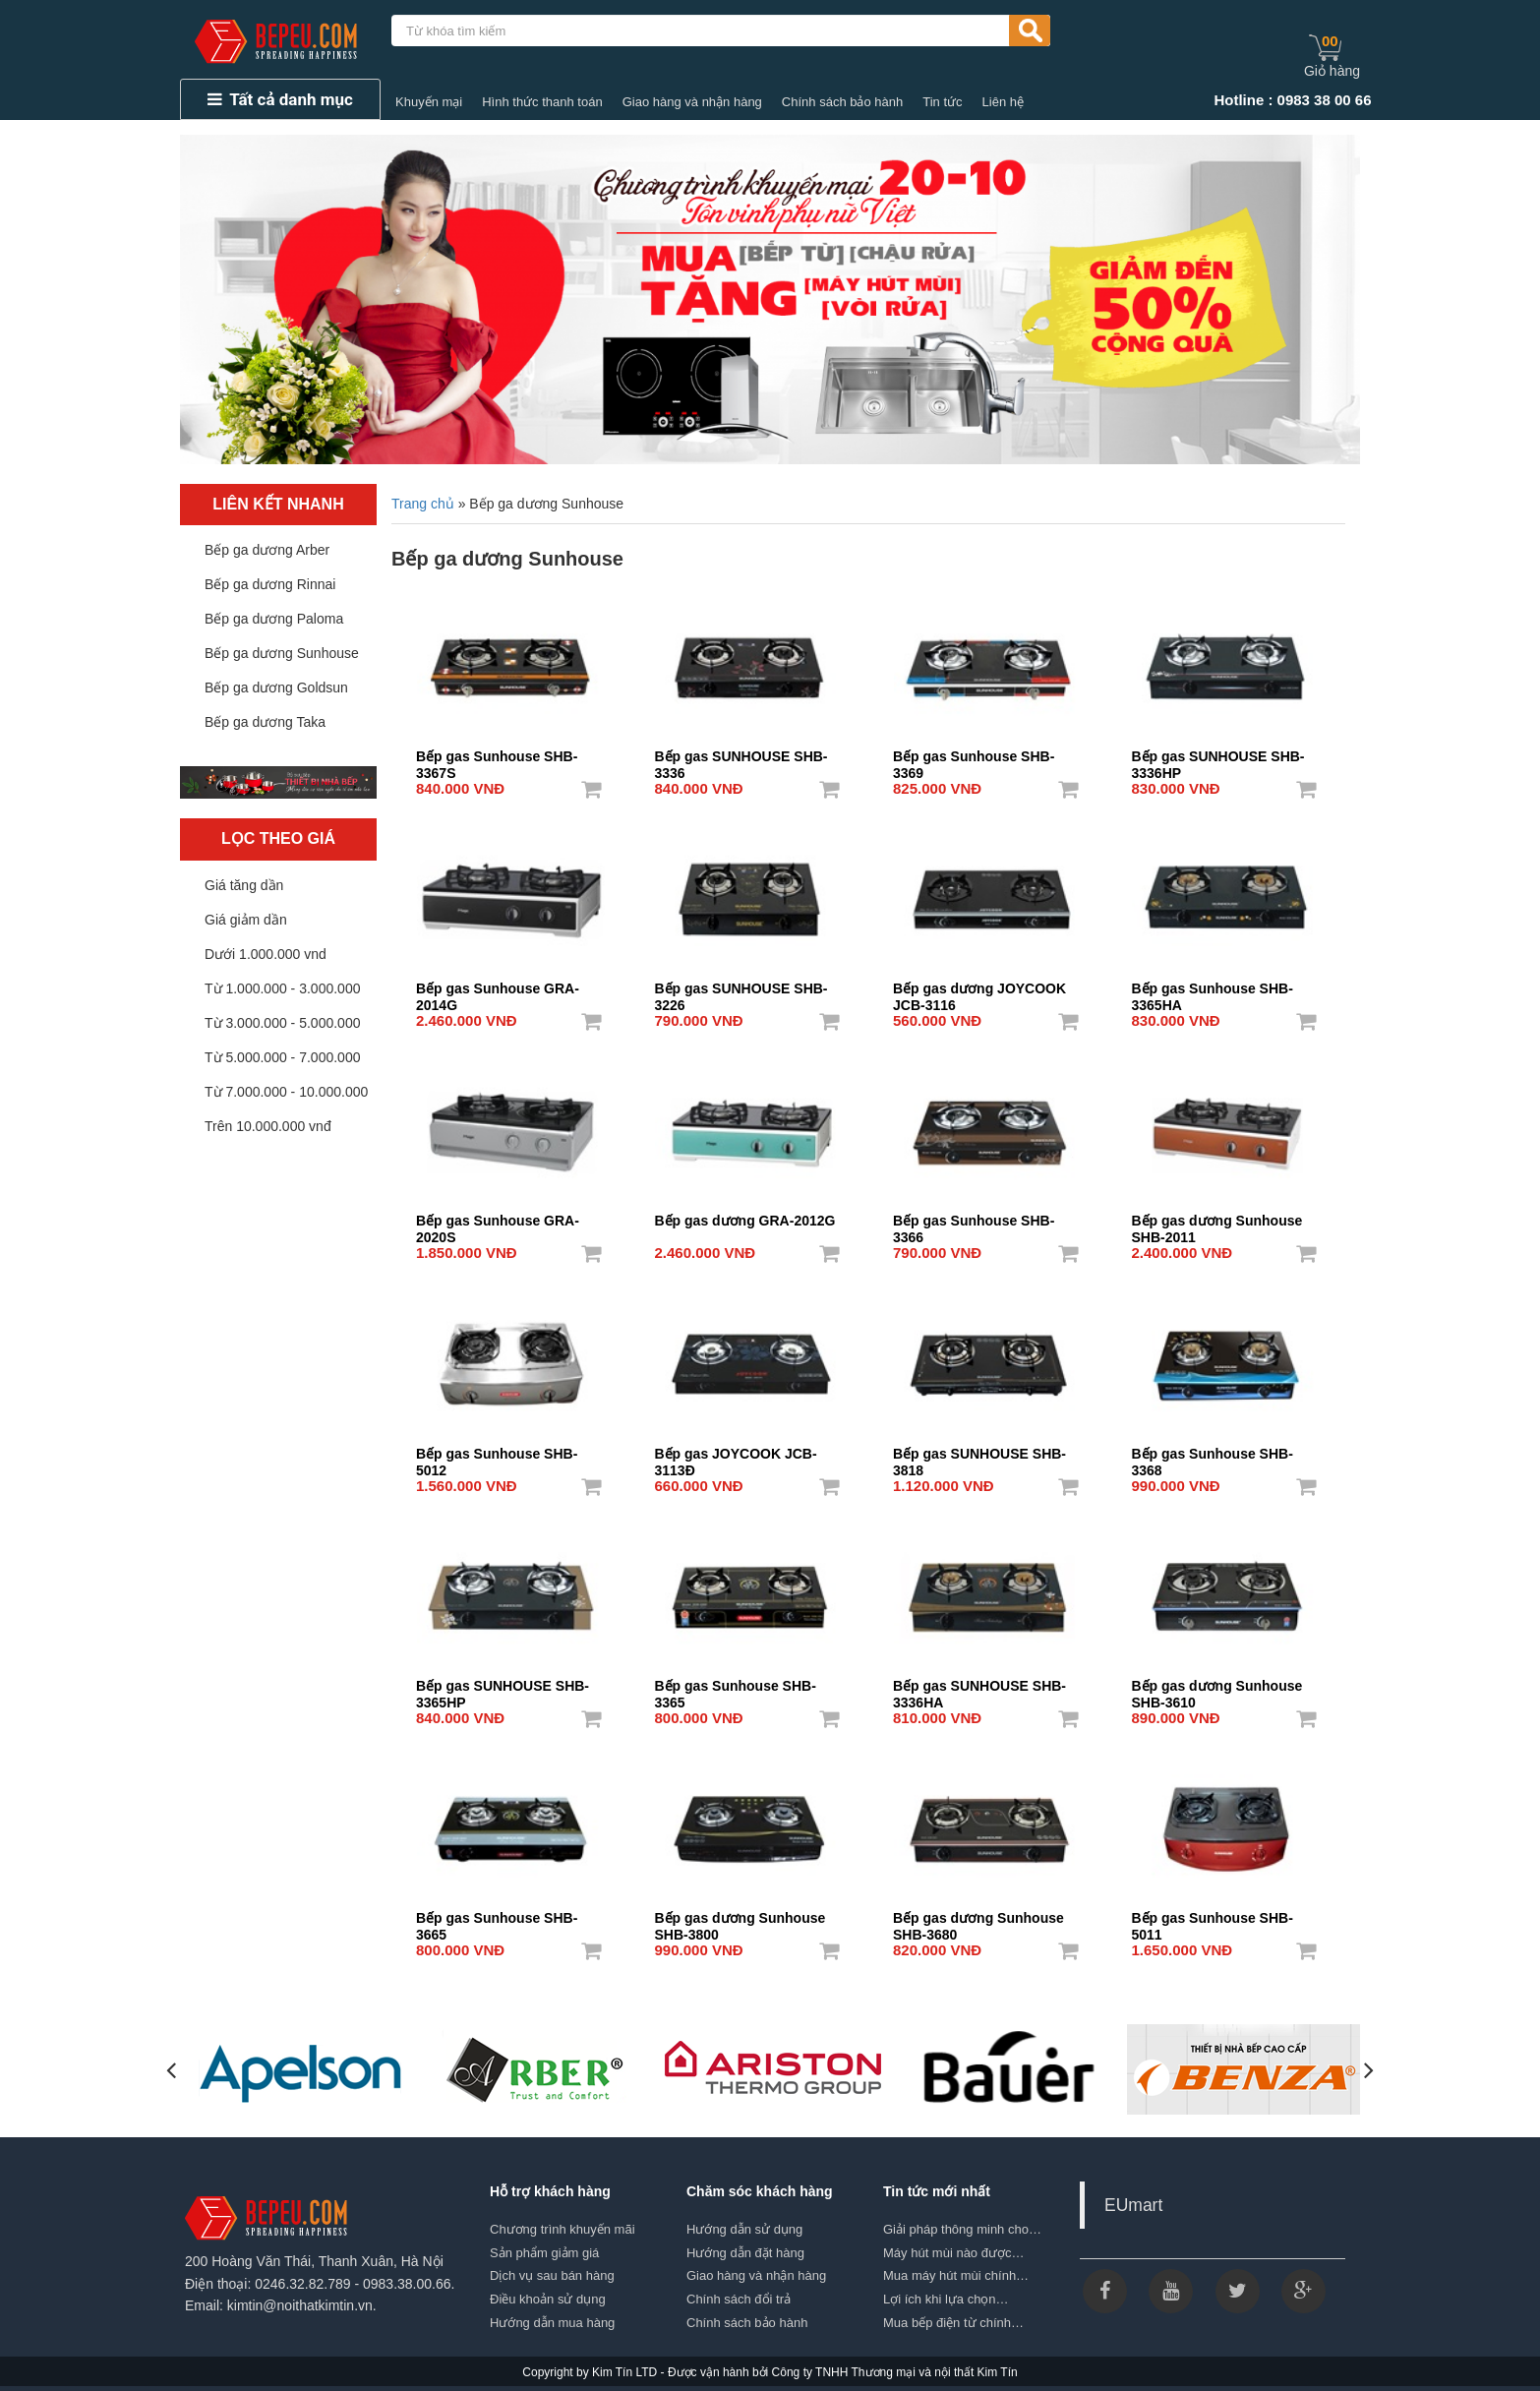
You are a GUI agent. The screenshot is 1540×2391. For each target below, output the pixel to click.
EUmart (1133, 2205)
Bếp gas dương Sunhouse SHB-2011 (1217, 1222)
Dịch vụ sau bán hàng (552, 2275)
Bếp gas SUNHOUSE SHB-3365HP (502, 1688)
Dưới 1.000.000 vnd (265, 954)
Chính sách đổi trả (738, 2299)
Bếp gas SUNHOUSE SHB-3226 (741, 990)
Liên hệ (1003, 101)
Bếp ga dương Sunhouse (282, 653)
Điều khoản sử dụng (548, 2299)
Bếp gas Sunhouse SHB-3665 (496, 1920)
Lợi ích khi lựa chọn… (946, 2299)
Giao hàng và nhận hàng (692, 101)
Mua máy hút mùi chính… (956, 2275)
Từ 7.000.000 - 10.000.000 (286, 1092)
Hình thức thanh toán (542, 101)
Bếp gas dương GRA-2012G (745, 1220)
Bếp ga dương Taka (265, 722)
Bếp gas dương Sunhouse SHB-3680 (978, 1920)
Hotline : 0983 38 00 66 (1292, 99)
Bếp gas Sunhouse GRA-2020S (497, 1222)
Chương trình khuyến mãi (562, 2229)
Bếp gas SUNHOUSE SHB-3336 (741, 758)
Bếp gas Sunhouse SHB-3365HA (1212, 990)
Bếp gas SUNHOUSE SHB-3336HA (979, 1688)
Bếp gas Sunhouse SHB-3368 (1212, 1455)
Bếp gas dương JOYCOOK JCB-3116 (979, 990)
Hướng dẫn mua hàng (552, 2322)
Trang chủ (422, 503)
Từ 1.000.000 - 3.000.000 (282, 988)
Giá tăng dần (244, 885)
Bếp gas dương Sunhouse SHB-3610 (1217, 1688)
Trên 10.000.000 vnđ (268, 1126)
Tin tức (942, 101)
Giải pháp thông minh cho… (962, 2229)
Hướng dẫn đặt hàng (745, 2252)
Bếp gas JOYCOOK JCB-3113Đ (736, 1455)
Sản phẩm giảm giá (544, 2252)
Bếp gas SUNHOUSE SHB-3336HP (1218, 758)
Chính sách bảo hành (842, 101)
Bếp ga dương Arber (267, 550)
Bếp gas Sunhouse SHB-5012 (496, 1455)
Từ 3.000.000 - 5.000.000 (282, 1023)
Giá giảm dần (246, 919)
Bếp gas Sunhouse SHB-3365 (735, 1688)
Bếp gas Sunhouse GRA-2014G (497, 990)
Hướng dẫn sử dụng (744, 2229)
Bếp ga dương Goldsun (276, 687)
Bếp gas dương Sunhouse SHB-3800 (740, 1920)
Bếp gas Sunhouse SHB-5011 (1212, 1920)
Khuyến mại (428, 101)
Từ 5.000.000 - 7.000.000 (282, 1057)
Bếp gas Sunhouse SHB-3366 (973, 1222)
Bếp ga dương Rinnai (270, 584)
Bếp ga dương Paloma (274, 619)
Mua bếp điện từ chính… (953, 2322)
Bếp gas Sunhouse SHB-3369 (973, 758)
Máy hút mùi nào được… (953, 2252)
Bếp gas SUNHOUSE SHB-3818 (979, 1455)
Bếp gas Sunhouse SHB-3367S (496, 758)
